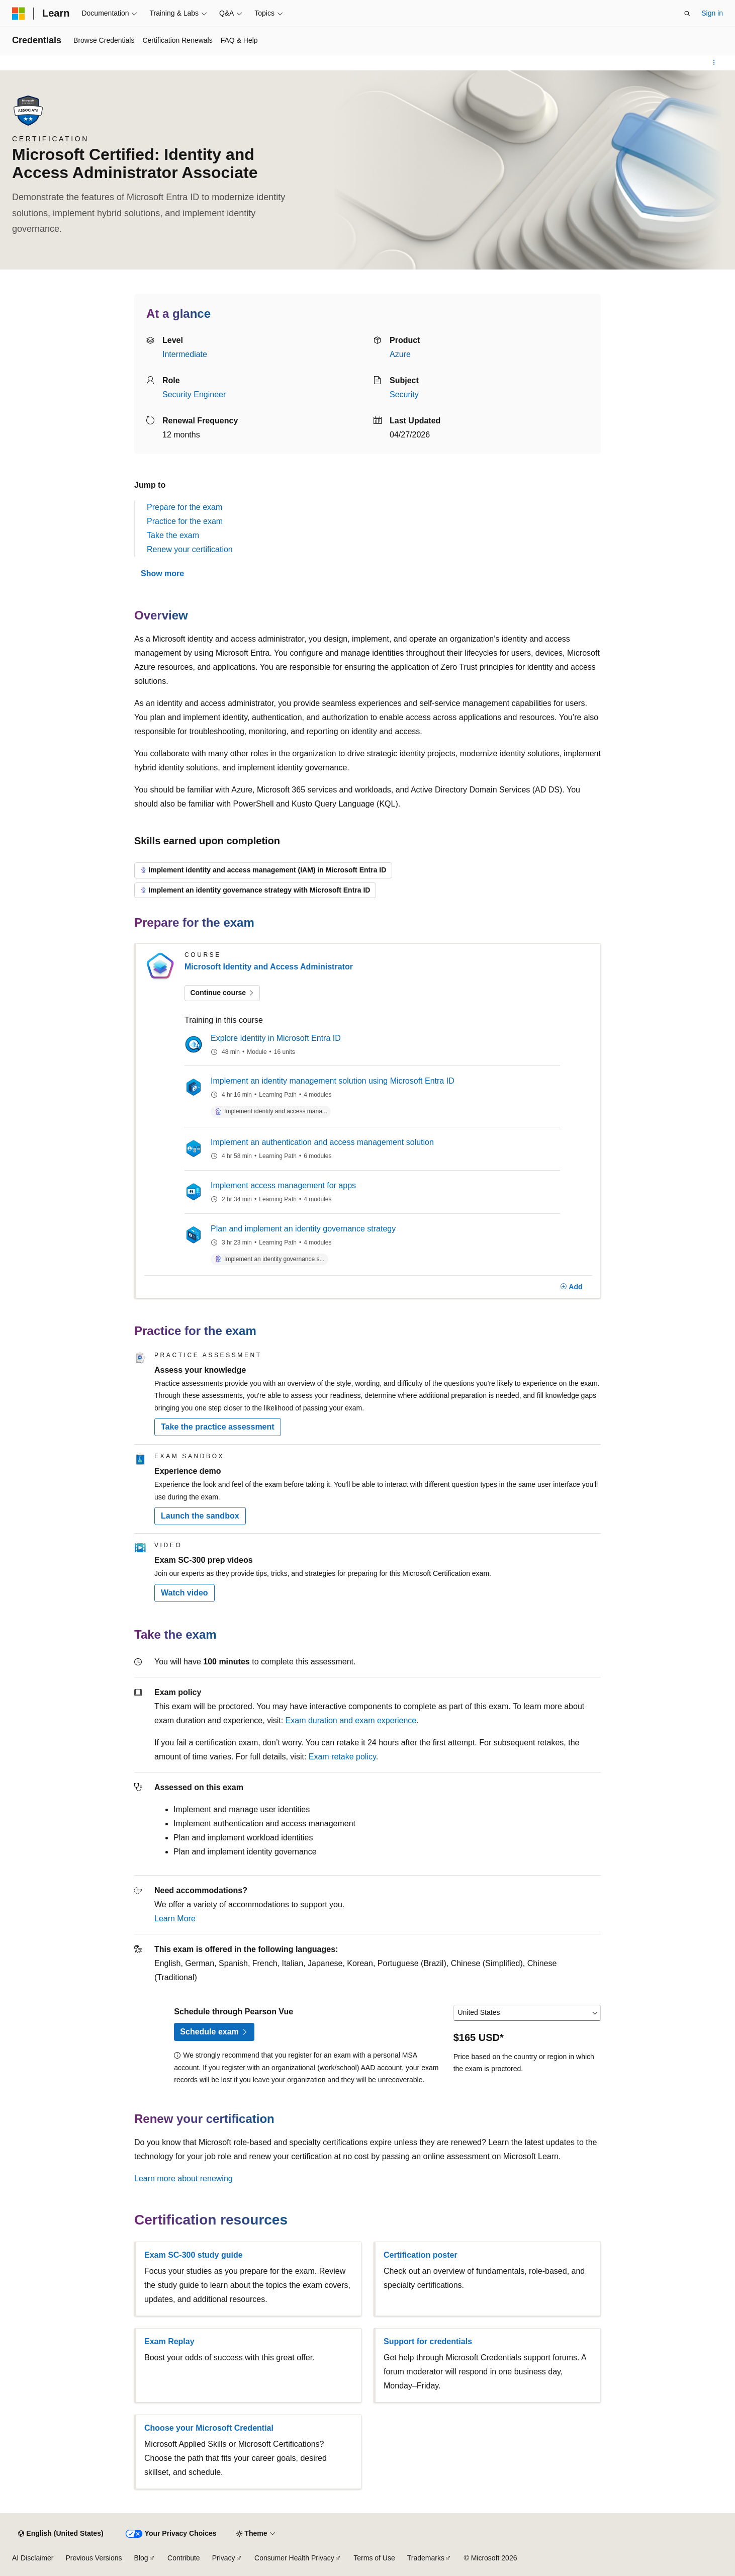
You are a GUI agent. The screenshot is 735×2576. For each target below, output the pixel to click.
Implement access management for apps (283, 1185)
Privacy (223, 2558)
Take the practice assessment (217, 1427)
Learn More (175, 1918)
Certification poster (420, 2255)
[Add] (571, 1287)
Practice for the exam (185, 521)
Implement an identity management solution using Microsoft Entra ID (332, 1081)
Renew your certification (190, 549)
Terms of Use (374, 2558)
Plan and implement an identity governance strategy (303, 1228)
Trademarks (425, 2558)
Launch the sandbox (200, 1516)
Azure (400, 354)
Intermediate (184, 354)
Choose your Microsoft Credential (208, 2428)
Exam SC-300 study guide (193, 2255)
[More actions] (714, 62)
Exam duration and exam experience (351, 1720)
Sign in (712, 13)
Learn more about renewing (183, 2178)
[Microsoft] (18, 13)
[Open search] (687, 14)
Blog (141, 2558)
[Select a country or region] (527, 2013)
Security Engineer (194, 394)
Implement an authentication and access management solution (322, 1142)
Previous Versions (93, 2558)
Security (404, 394)
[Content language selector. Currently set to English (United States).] (60, 2534)
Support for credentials (428, 2341)
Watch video (184, 1592)
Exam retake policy (342, 1756)
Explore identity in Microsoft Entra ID (276, 1038)
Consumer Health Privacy (294, 2558)
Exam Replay (169, 2341)
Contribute (183, 2558)
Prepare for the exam (184, 507)
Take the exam (173, 535)
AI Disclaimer (32, 2558)
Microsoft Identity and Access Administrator (269, 966)
